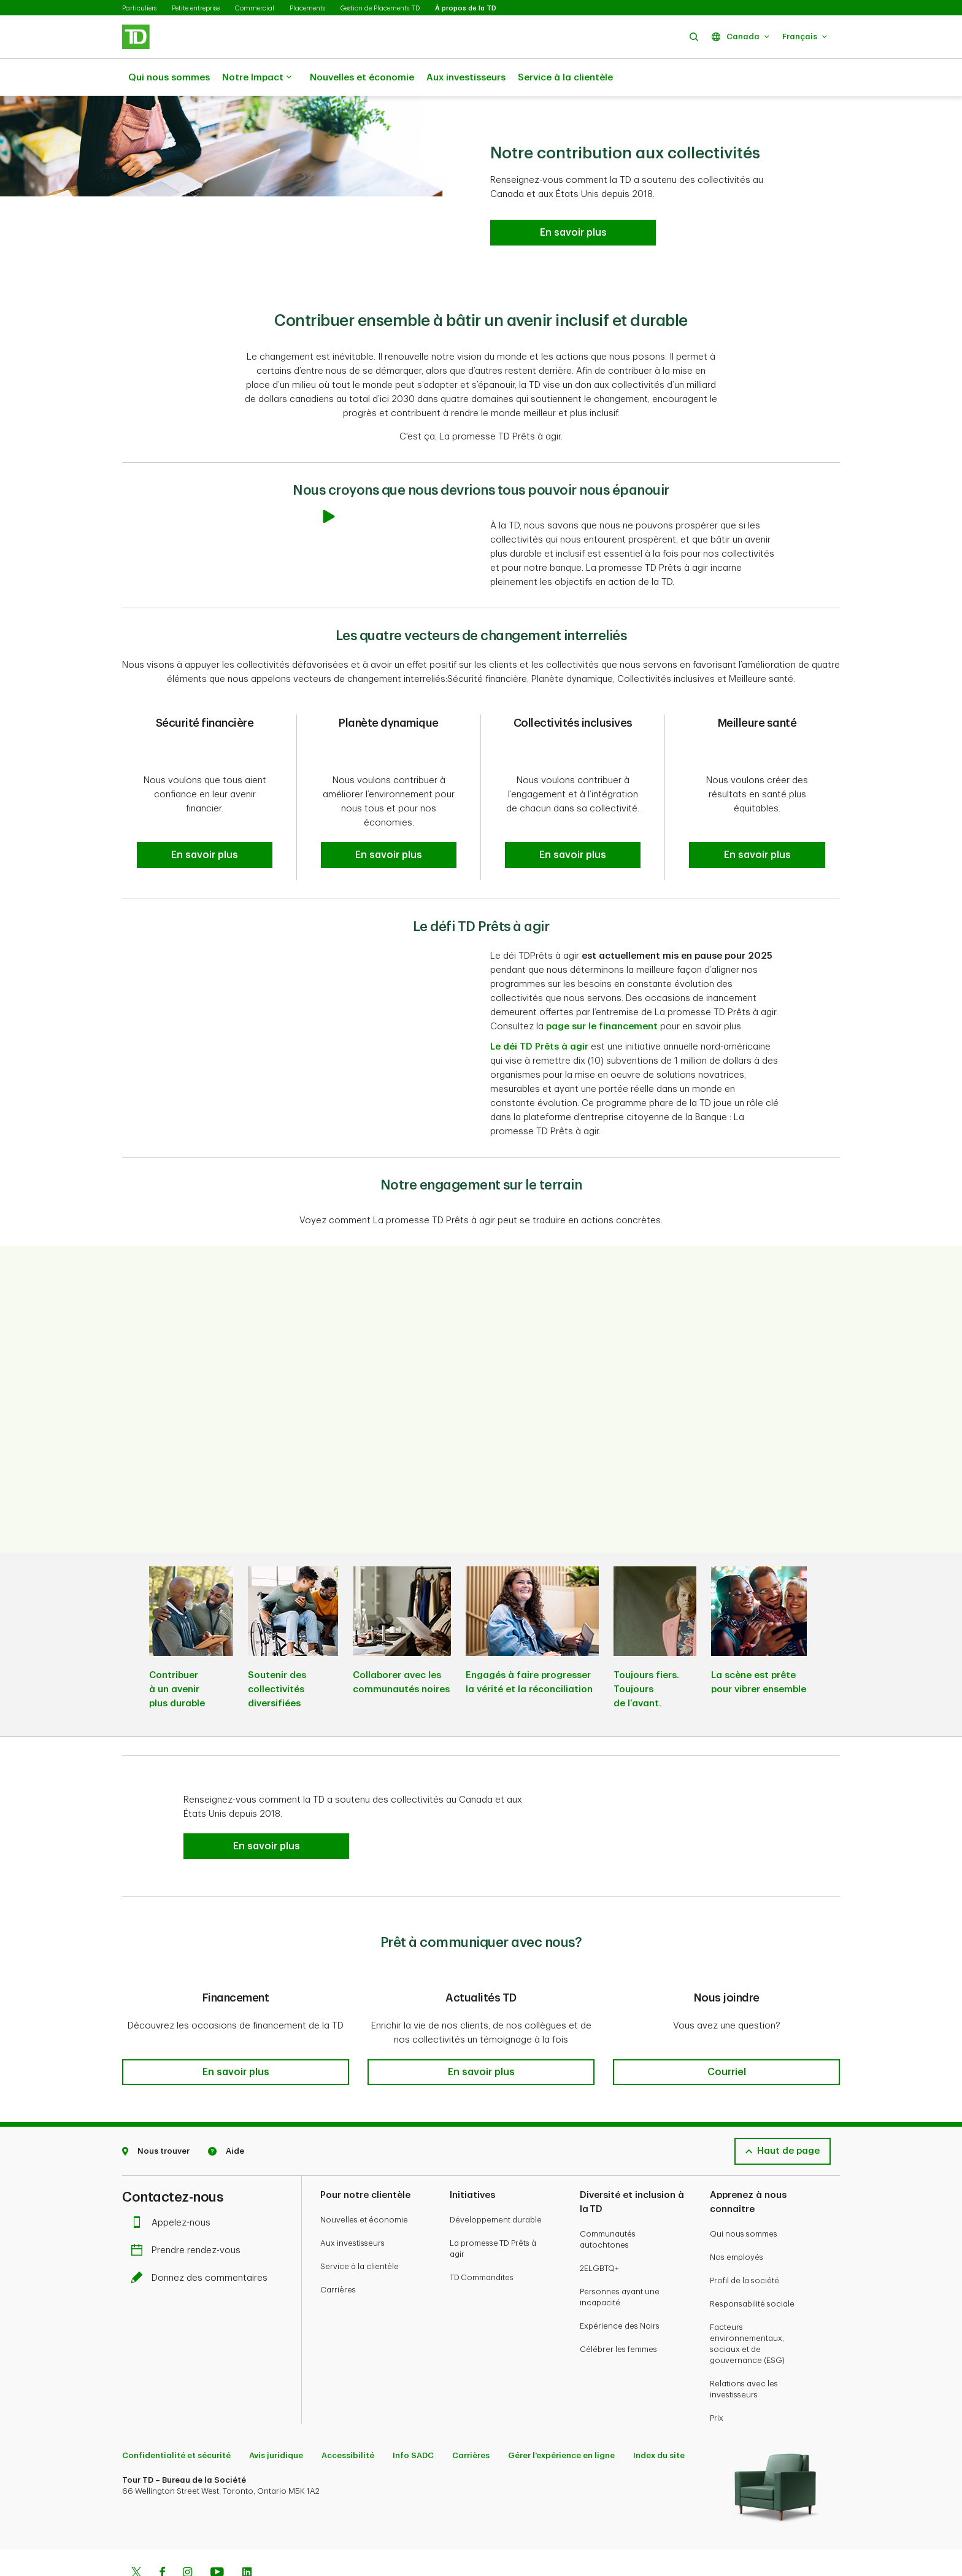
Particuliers (139, 8)
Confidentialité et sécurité (176, 2415)
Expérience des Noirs (620, 2286)
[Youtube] (217, 2533)
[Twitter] (136, 2533)
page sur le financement (602, 995)
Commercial (254, 8)
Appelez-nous (173, 2182)
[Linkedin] (247, 2533)
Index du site (659, 2415)
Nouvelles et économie (362, 77)
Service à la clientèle (565, 77)
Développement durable (496, 2180)
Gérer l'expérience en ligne (561, 2415)
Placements (307, 8)
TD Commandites (482, 2237)
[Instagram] (187, 2533)
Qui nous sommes (169, 77)
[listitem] (191, 1618)
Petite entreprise (196, 8)
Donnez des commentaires (202, 2238)
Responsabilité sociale (752, 2264)
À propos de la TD (465, 8)
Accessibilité (347, 2415)
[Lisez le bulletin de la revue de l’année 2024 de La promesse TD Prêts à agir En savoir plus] (573, 202)
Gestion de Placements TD (380, 8)
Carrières (338, 2250)
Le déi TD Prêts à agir (539, 1016)
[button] (693, 36)
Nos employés (736, 2217)
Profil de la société (744, 2241)
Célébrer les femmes (618, 2309)
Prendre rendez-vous (188, 2210)
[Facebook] (162, 2533)
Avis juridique (276, 2415)
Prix (716, 2378)
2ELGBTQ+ (599, 2228)
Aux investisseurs (466, 77)
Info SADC (413, 2415)
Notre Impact (256, 77)
